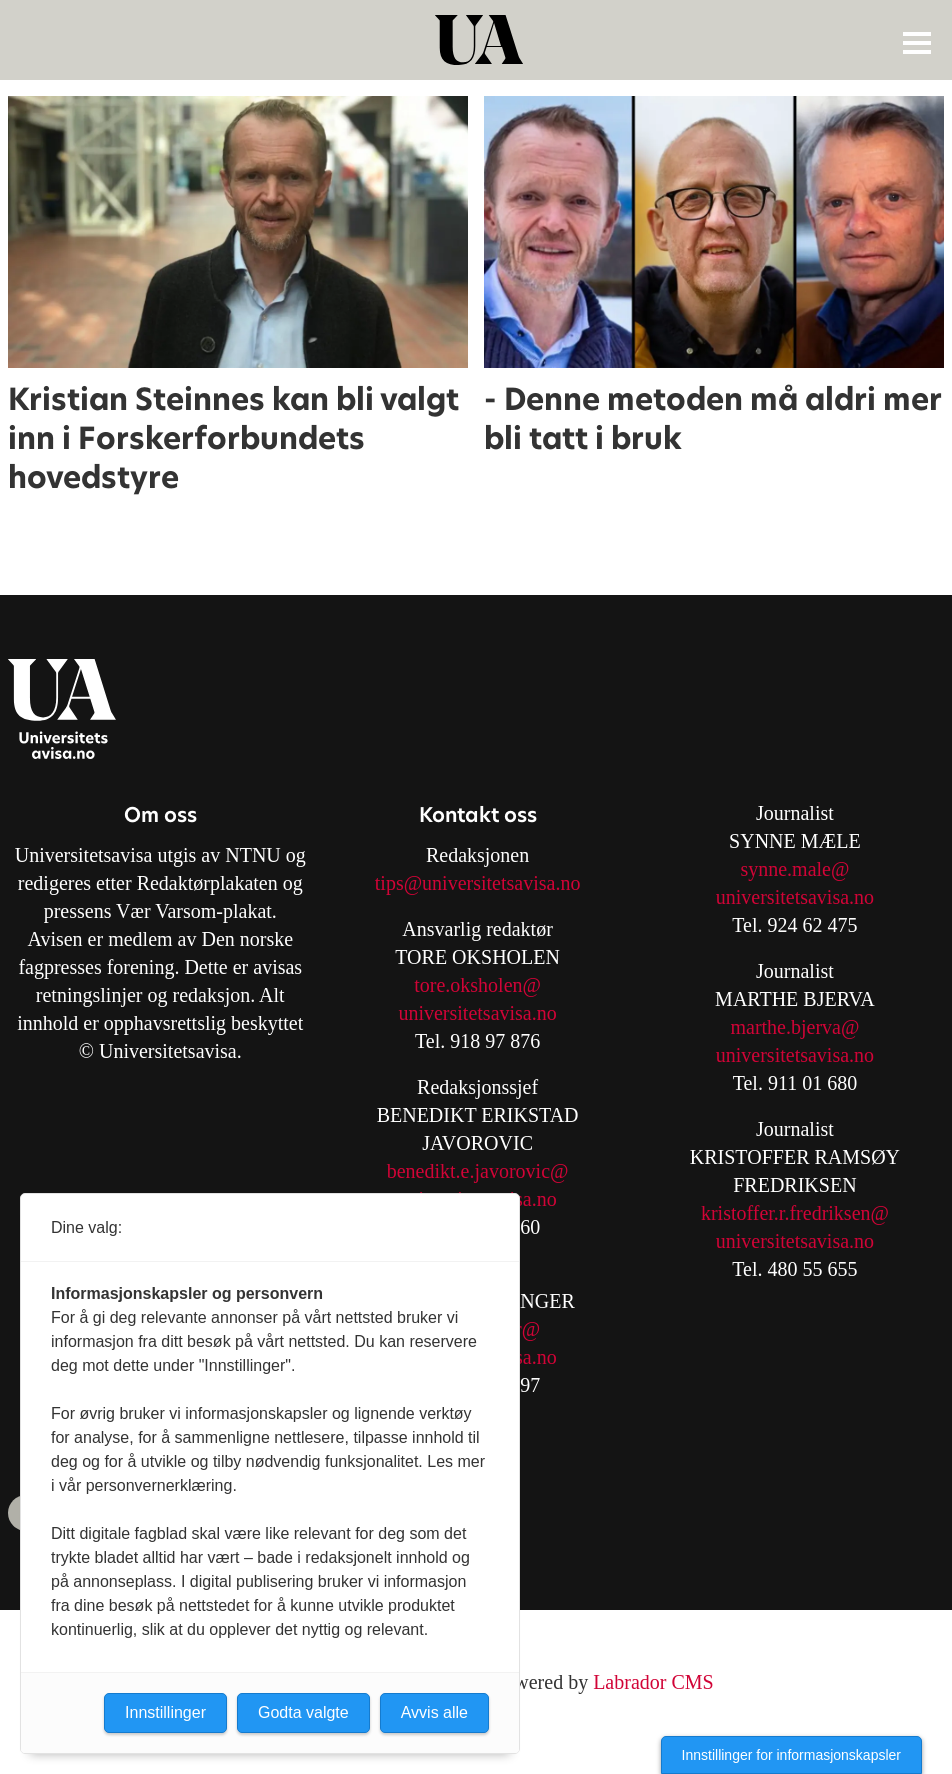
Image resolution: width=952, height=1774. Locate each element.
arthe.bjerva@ (802, 1027)
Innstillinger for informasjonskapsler (791, 1755)
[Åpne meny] (917, 42)
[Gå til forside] (479, 40)
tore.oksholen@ (477, 985)
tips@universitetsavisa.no (478, 883)
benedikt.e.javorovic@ (478, 1171)
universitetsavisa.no (477, 1013)
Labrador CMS (653, 1682)
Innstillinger (165, 1712)
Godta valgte (303, 1712)
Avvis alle (434, 1712)
